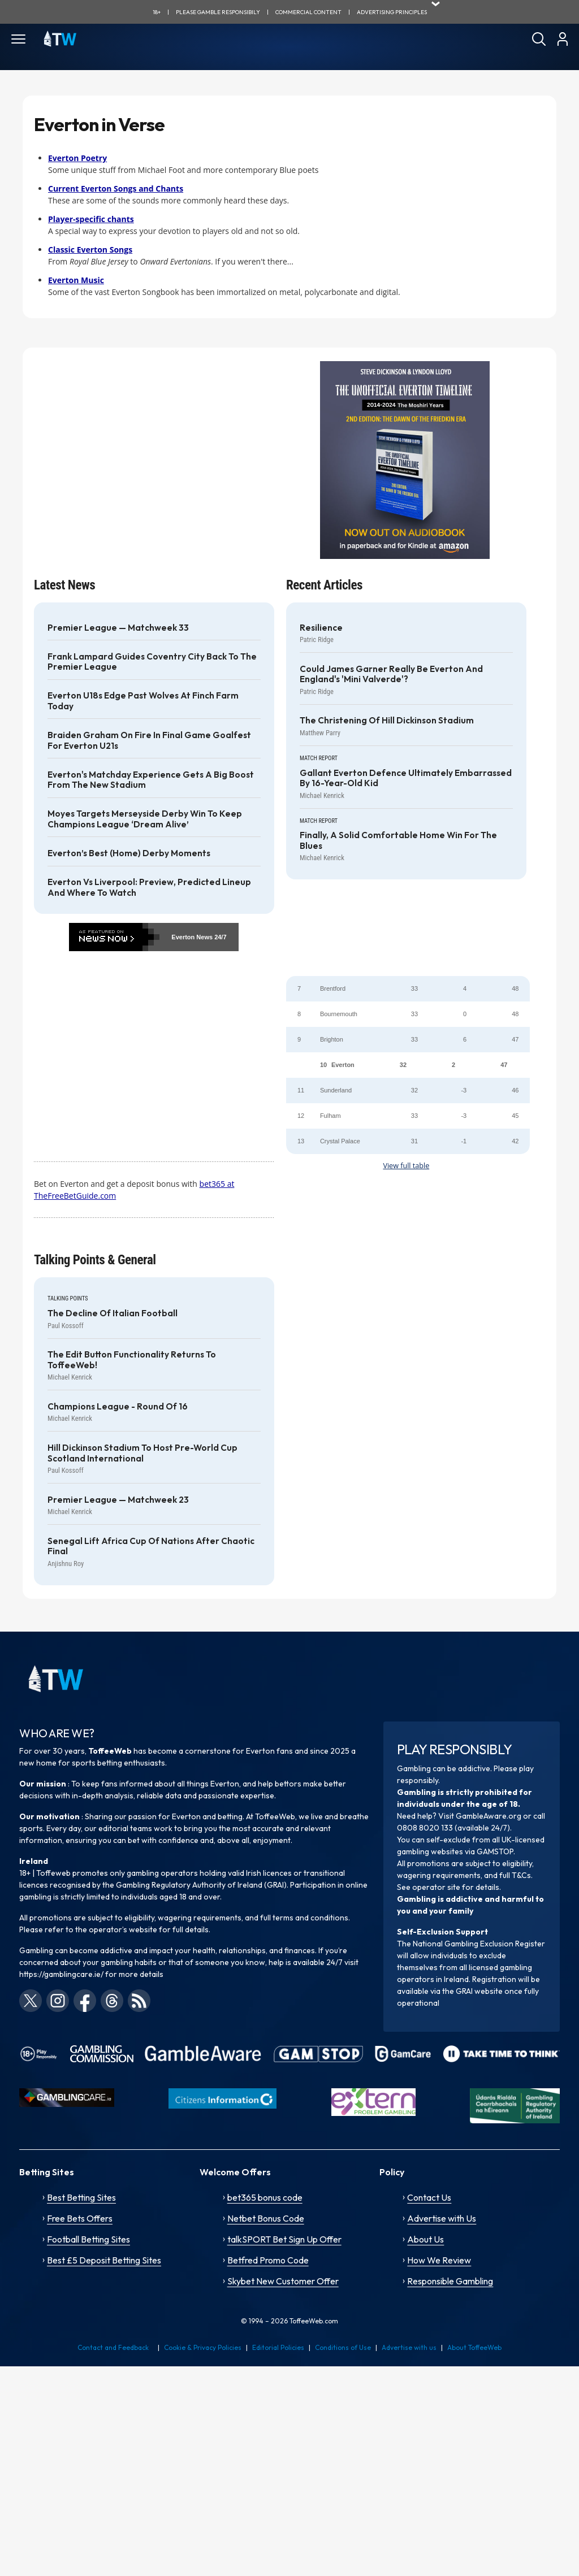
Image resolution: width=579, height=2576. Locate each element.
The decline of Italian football (112, 1313)
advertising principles (392, 12)
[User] (562, 39)
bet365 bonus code (265, 2197)
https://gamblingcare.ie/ (61, 1974)
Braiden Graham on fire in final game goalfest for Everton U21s (149, 740)
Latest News (64, 585)
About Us (425, 2239)
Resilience (321, 628)
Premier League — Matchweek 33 (118, 628)
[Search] (539, 39)
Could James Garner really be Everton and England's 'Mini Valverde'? (391, 674)
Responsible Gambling (450, 2281)
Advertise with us (409, 2347)
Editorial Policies (278, 2347)
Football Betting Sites (88, 2239)
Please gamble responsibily (218, 12)
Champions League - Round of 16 (117, 1407)
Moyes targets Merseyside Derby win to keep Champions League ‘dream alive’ (144, 819)
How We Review (439, 2260)
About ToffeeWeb (474, 2347)
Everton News (192, 937)
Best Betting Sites (81, 2197)
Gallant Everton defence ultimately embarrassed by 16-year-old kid (406, 778)
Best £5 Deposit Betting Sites (104, 2260)
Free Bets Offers (80, 2218)
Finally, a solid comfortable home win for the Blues (398, 840)
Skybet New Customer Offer (283, 2281)
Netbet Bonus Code (265, 2218)
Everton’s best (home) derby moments (128, 853)
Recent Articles (324, 585)
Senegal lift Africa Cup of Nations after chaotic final (150, 1546)
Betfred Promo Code (268, 2260)
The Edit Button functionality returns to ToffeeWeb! (131, 1360)
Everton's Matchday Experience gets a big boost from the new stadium (150, 780)
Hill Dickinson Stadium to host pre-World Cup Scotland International (142, 1453)
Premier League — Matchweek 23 (118, 1500)
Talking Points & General (95, 1260)
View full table (406, 1165)
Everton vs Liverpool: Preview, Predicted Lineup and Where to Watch (149, 887)
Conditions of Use (343, 2347)
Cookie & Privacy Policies (202, 2347)
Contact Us (429, 2197)
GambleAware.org (488, 1816)
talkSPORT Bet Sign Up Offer (284, 2239)
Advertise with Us (441, 2218)
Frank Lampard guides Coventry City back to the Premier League (152, 662)
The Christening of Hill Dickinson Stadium (387, 720)
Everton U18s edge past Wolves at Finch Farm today (143, 701)
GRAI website (479, 1991)
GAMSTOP (495, 1851)
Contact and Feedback (113, 2347)
